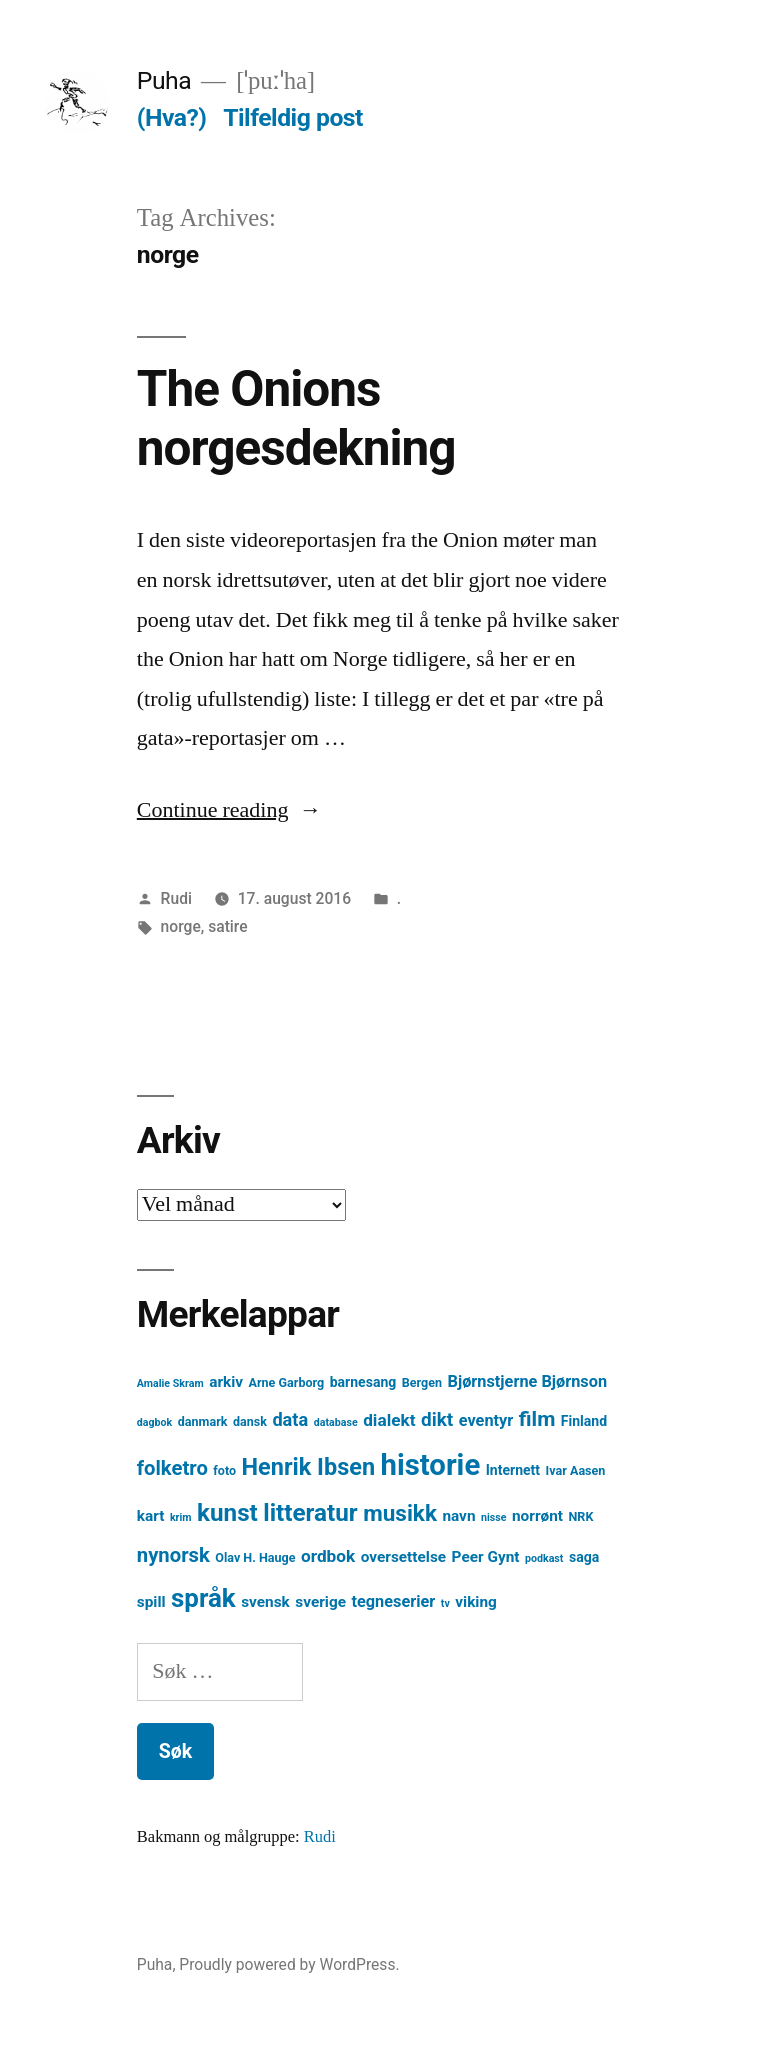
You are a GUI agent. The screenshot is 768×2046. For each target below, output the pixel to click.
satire (227, 926)
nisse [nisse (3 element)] (494, 1517)
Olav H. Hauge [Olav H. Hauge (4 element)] (255, 1557)
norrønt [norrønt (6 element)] (537, 1516)
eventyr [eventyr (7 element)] (486, 1420)
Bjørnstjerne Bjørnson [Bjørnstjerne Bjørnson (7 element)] (527, 1381)
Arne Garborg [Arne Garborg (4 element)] (287, 1382)
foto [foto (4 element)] (224, 1470)
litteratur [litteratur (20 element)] (310, 1513)
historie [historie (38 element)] (431, 1465)
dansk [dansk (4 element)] (250, 1421)
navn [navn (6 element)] (458, 1516)
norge (181, 926)
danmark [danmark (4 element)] (203, 1421)
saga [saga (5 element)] (584, 1557)
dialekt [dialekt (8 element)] (389, 1420)
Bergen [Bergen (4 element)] (422, 1382)
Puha (164, 80)
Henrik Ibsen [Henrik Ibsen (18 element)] (309, 1467)
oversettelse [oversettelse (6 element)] (403, 1557)
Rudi (176, 898)
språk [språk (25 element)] (203, 1598)
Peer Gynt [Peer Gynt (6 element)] (486, 1557)
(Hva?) (172, 117)
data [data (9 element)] (290, 1419)
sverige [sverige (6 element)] (320, 1602)
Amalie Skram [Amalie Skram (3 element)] (170, 1383)
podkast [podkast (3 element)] (544, 1558)
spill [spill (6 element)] (151, 1602)
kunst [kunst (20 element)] (227, 1513)
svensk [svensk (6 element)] (265, 1602)
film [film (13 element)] (537, 1418)
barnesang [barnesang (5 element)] (363, 1382)
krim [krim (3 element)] (181, 1517)
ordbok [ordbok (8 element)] (328, 1556)
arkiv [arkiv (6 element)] (226, 1382)
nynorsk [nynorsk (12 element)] (173, 1555)
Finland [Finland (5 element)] (584, 1421)
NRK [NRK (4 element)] (581, 1516)
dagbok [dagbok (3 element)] (155, 1422)
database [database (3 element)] (336, 1422)
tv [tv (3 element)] (445, 1603)
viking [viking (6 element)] (476, 1602)
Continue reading (229, 810)
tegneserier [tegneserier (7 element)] (393, 1601)
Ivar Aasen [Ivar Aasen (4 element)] (576, 1470)
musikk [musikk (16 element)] (400, 1513)
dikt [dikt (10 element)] (437, 1419)
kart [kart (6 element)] (151, 1516)
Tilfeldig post (293, 117)
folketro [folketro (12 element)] (172, 1468)
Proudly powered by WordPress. (289, 1964)
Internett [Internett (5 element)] (513, 1470)
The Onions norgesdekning (296, 418)
